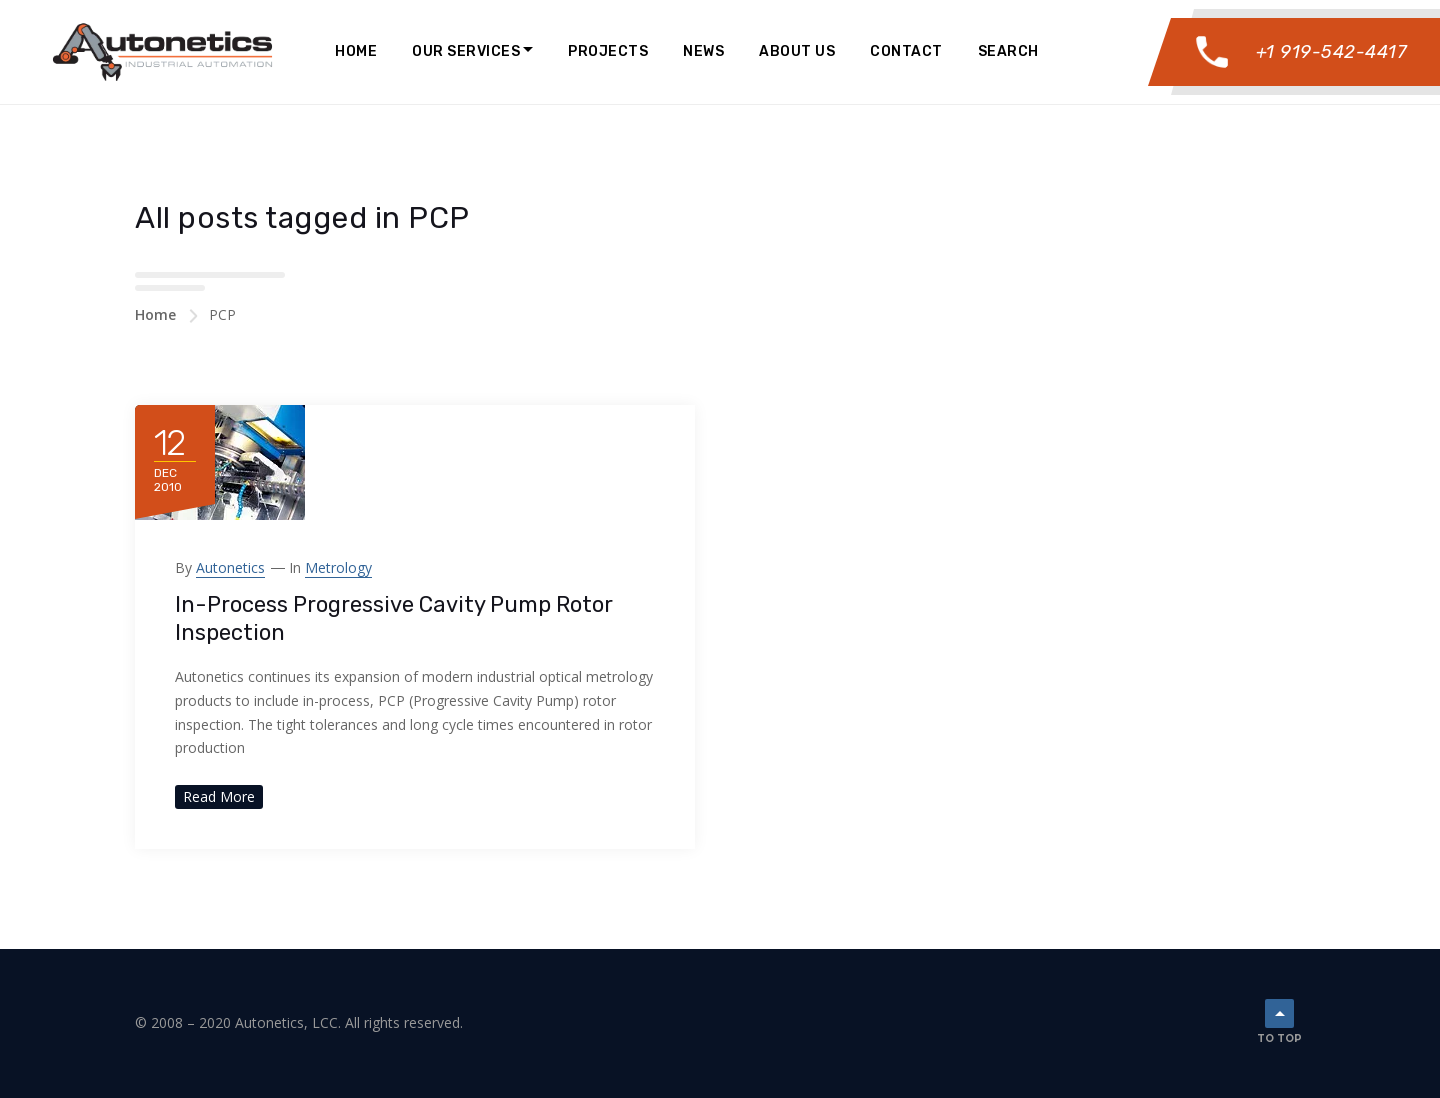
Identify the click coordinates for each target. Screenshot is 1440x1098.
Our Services (466, 51)
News (703, 51)
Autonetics (230, 567)
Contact (906, 51)
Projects (608, 51)
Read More (219, 796)
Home (356, 51)
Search (1008, 51)
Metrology (338, 567)
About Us (797, 51)
